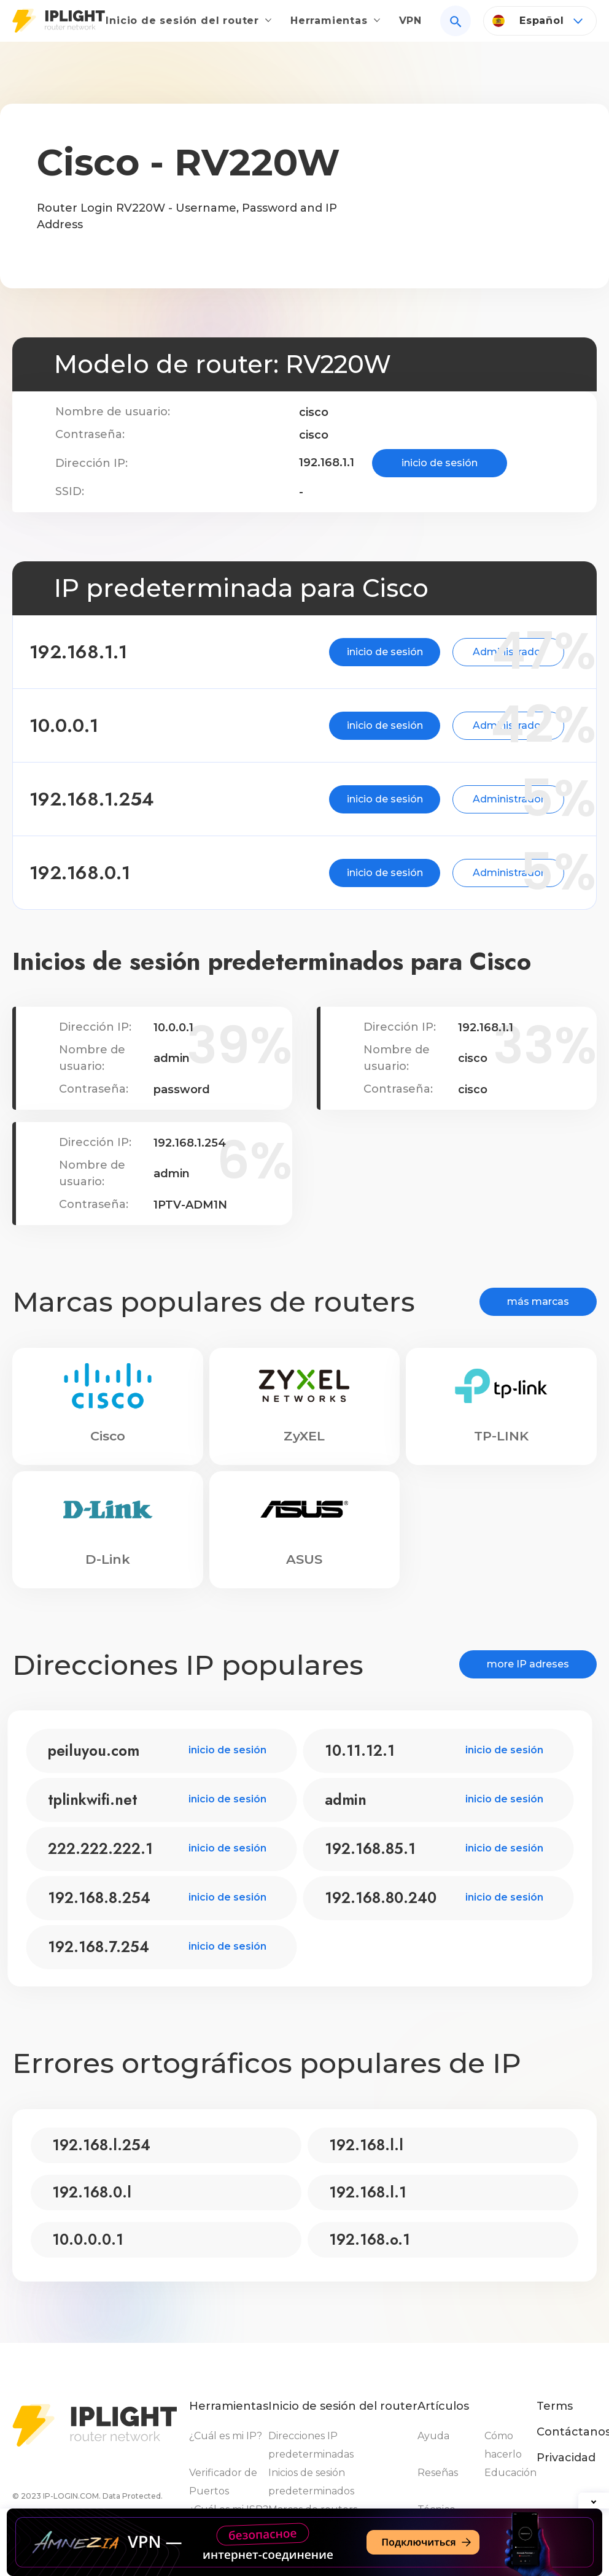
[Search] (455, 22)
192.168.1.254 (121, 799)
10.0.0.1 (93, 725)
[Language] (540, 22)
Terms (555, 2406)
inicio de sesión (439, 463)
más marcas (538, 1301)
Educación (510, 2472)
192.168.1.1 (108, 652)
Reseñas (437, 2472)
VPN (410, 16)
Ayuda (433, 2436)
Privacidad (566, 2457)
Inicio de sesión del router (197, 16)
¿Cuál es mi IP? (225, 2436)
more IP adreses (528, 1664)
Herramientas (337, 16)
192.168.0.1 (109, 872)
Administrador (432, 652)
